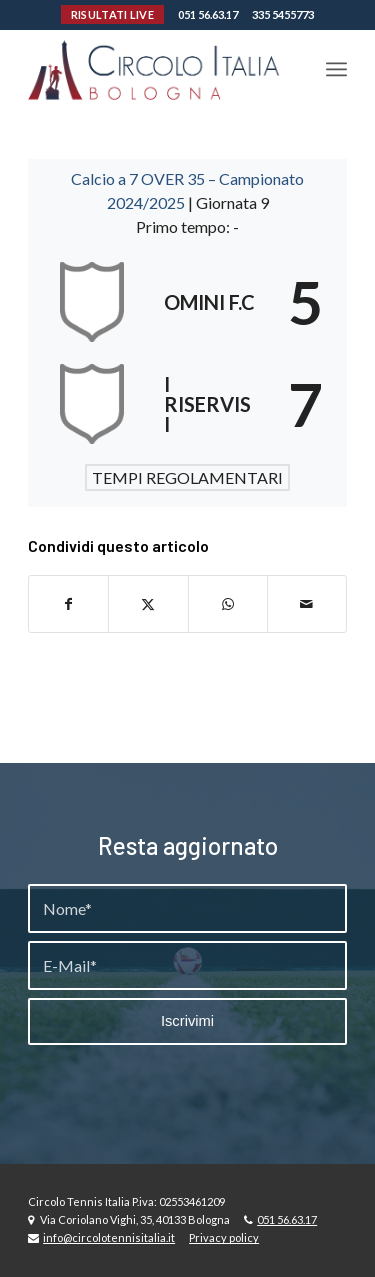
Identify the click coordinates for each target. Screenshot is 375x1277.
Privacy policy (224, 1237)
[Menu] (336, 69)
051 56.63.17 (208, 14)
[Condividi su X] (148, 604)
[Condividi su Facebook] (68, 604)
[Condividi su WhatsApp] (228, 604)
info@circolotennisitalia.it (109, 1237)
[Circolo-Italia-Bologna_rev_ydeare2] (155, 69)
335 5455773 (283, 14)
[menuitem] (336, 69)
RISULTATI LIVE (112, 14)
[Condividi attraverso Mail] (307, 604)
